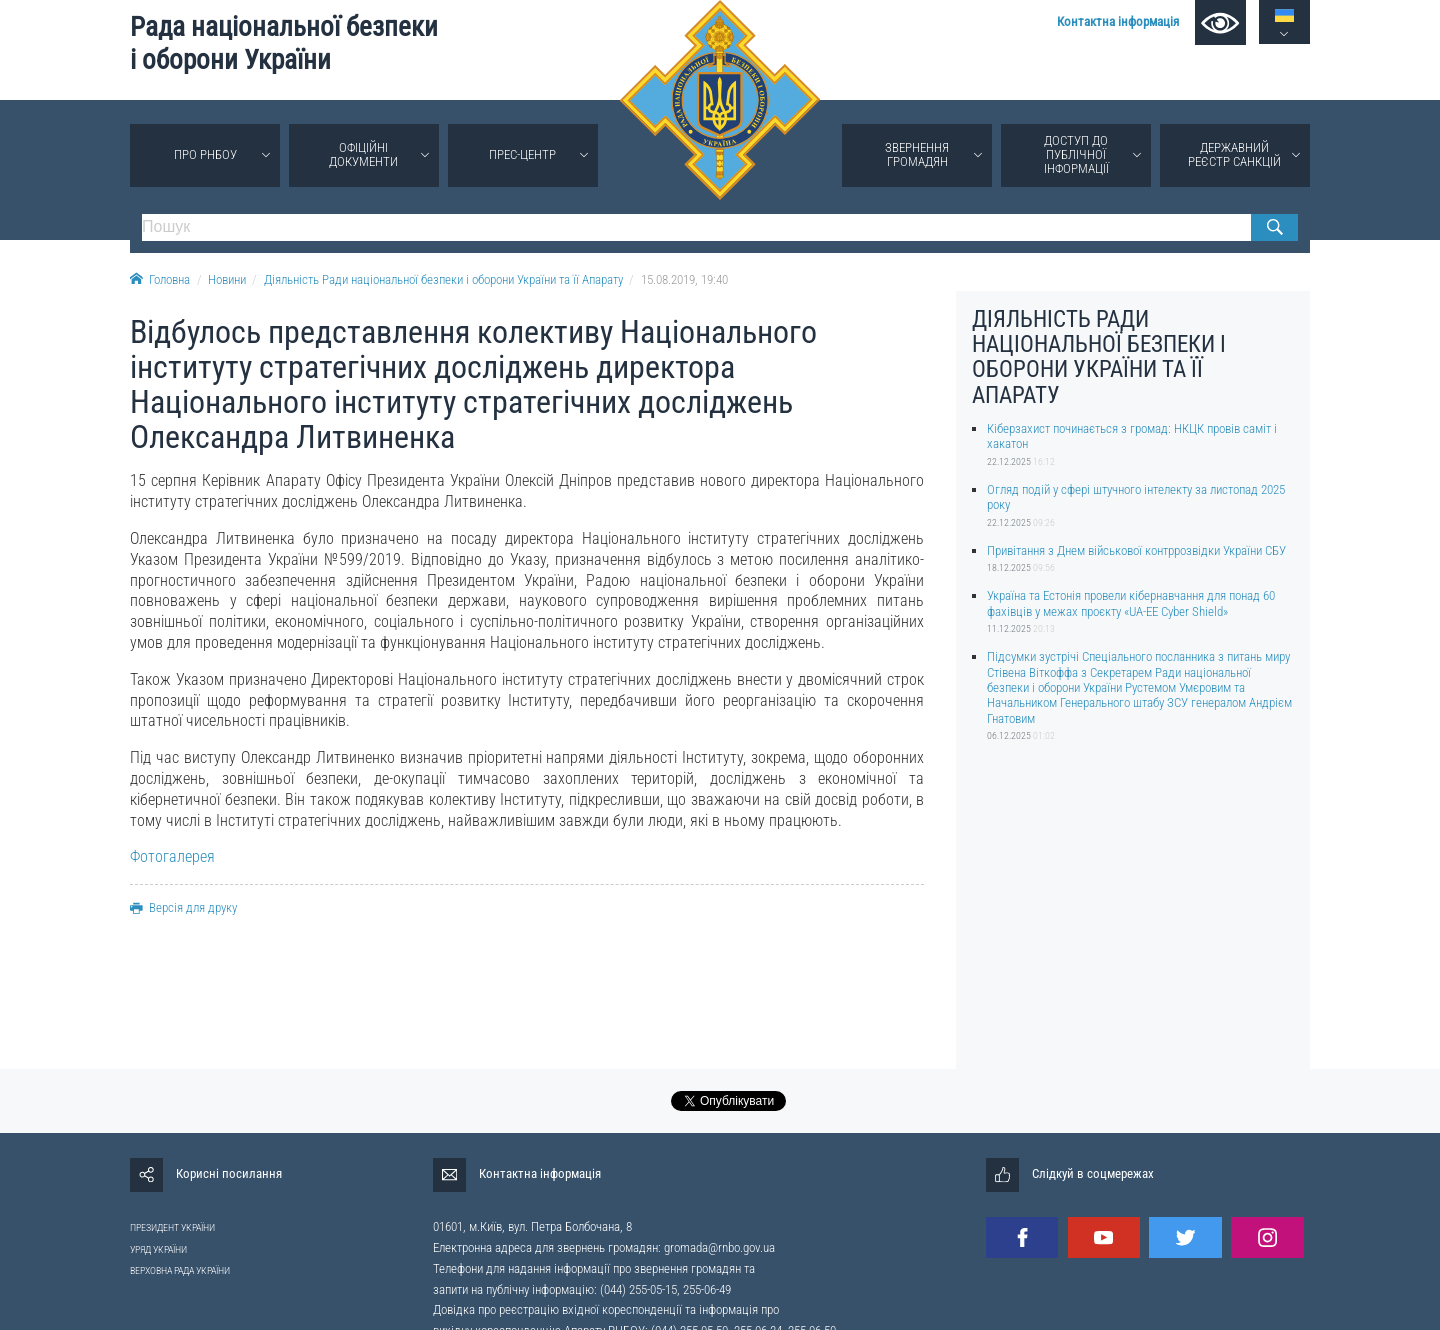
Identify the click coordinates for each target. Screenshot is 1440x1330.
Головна (160, 279)
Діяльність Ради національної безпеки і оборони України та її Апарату (443, 279)
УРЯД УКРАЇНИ (158, 1249)
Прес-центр (522, 154)
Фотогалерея (172, 856)
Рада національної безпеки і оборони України (284, 43)
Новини (227, 279)
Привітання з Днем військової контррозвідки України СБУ (1136, 550)
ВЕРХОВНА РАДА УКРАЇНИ (180, 1270)
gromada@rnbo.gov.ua (719, 1247)
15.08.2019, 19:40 (684, 279)
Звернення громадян (917, 154)
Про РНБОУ (205, 154)
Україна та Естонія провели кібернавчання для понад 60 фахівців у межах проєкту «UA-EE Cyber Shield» (1131, 603)
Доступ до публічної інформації (1076, 154)
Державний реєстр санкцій (1234, 154)
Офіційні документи (363, 154)
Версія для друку (183, 907)
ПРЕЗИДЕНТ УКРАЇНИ (172, 1227)
